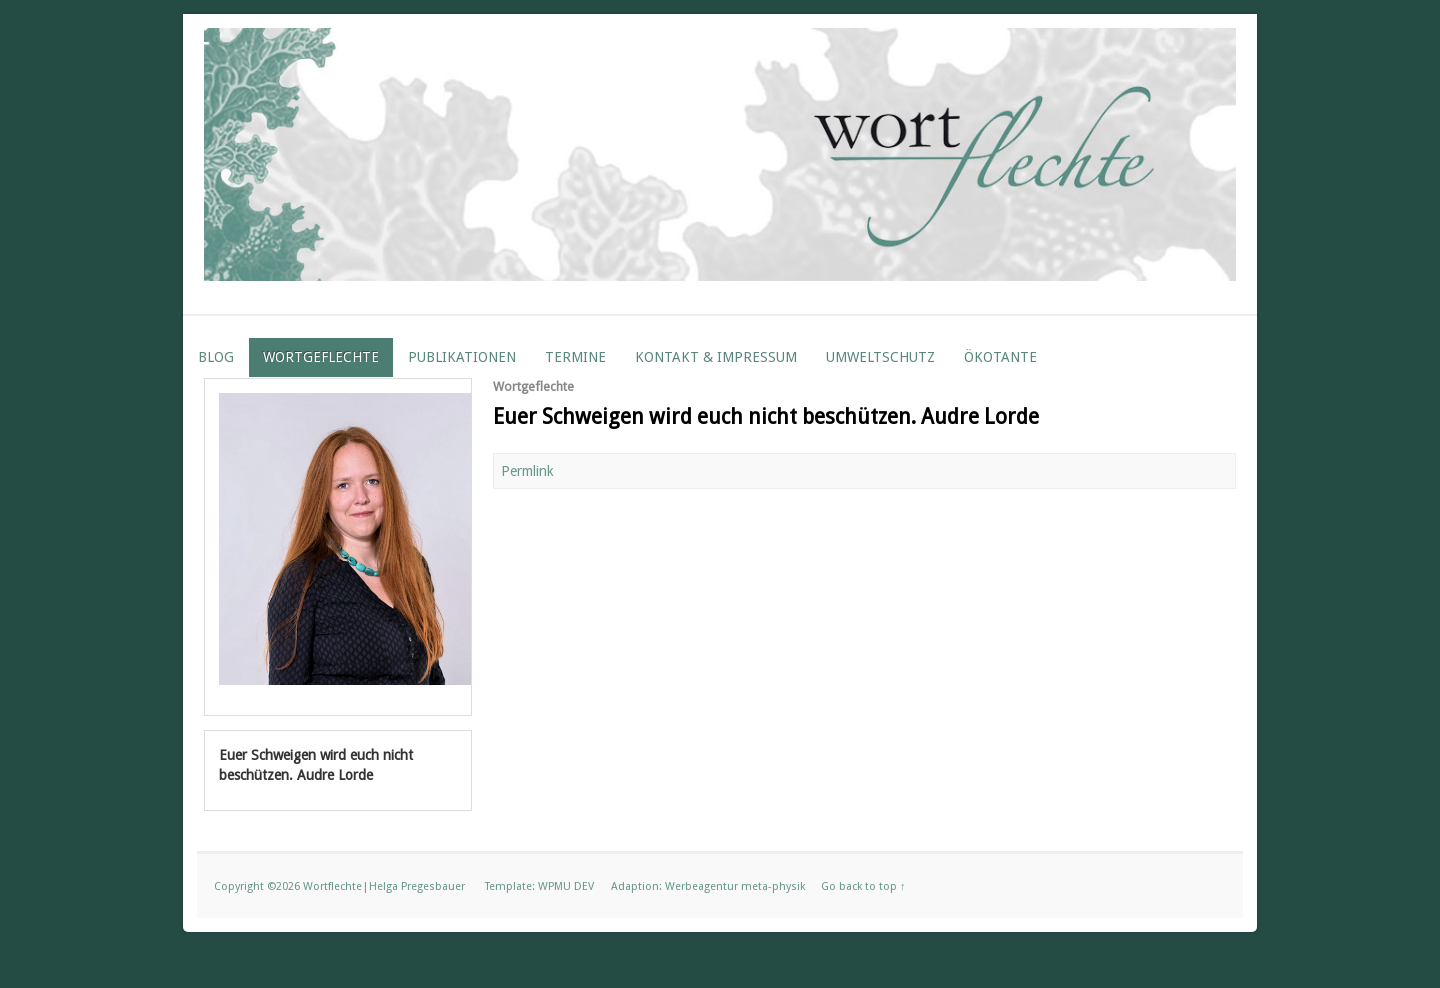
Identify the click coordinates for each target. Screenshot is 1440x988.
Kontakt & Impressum (716, 357)
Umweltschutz (880, 357)
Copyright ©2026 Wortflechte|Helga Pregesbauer (339, 886)
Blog (216, 357)
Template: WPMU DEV (539, 886)
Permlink (527, 471)
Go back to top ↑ (863, 886)
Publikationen (462, 357)
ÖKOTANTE (1000, 357)
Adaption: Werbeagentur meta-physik (708, 886)
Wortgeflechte (321, 357)
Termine (575, 357)
